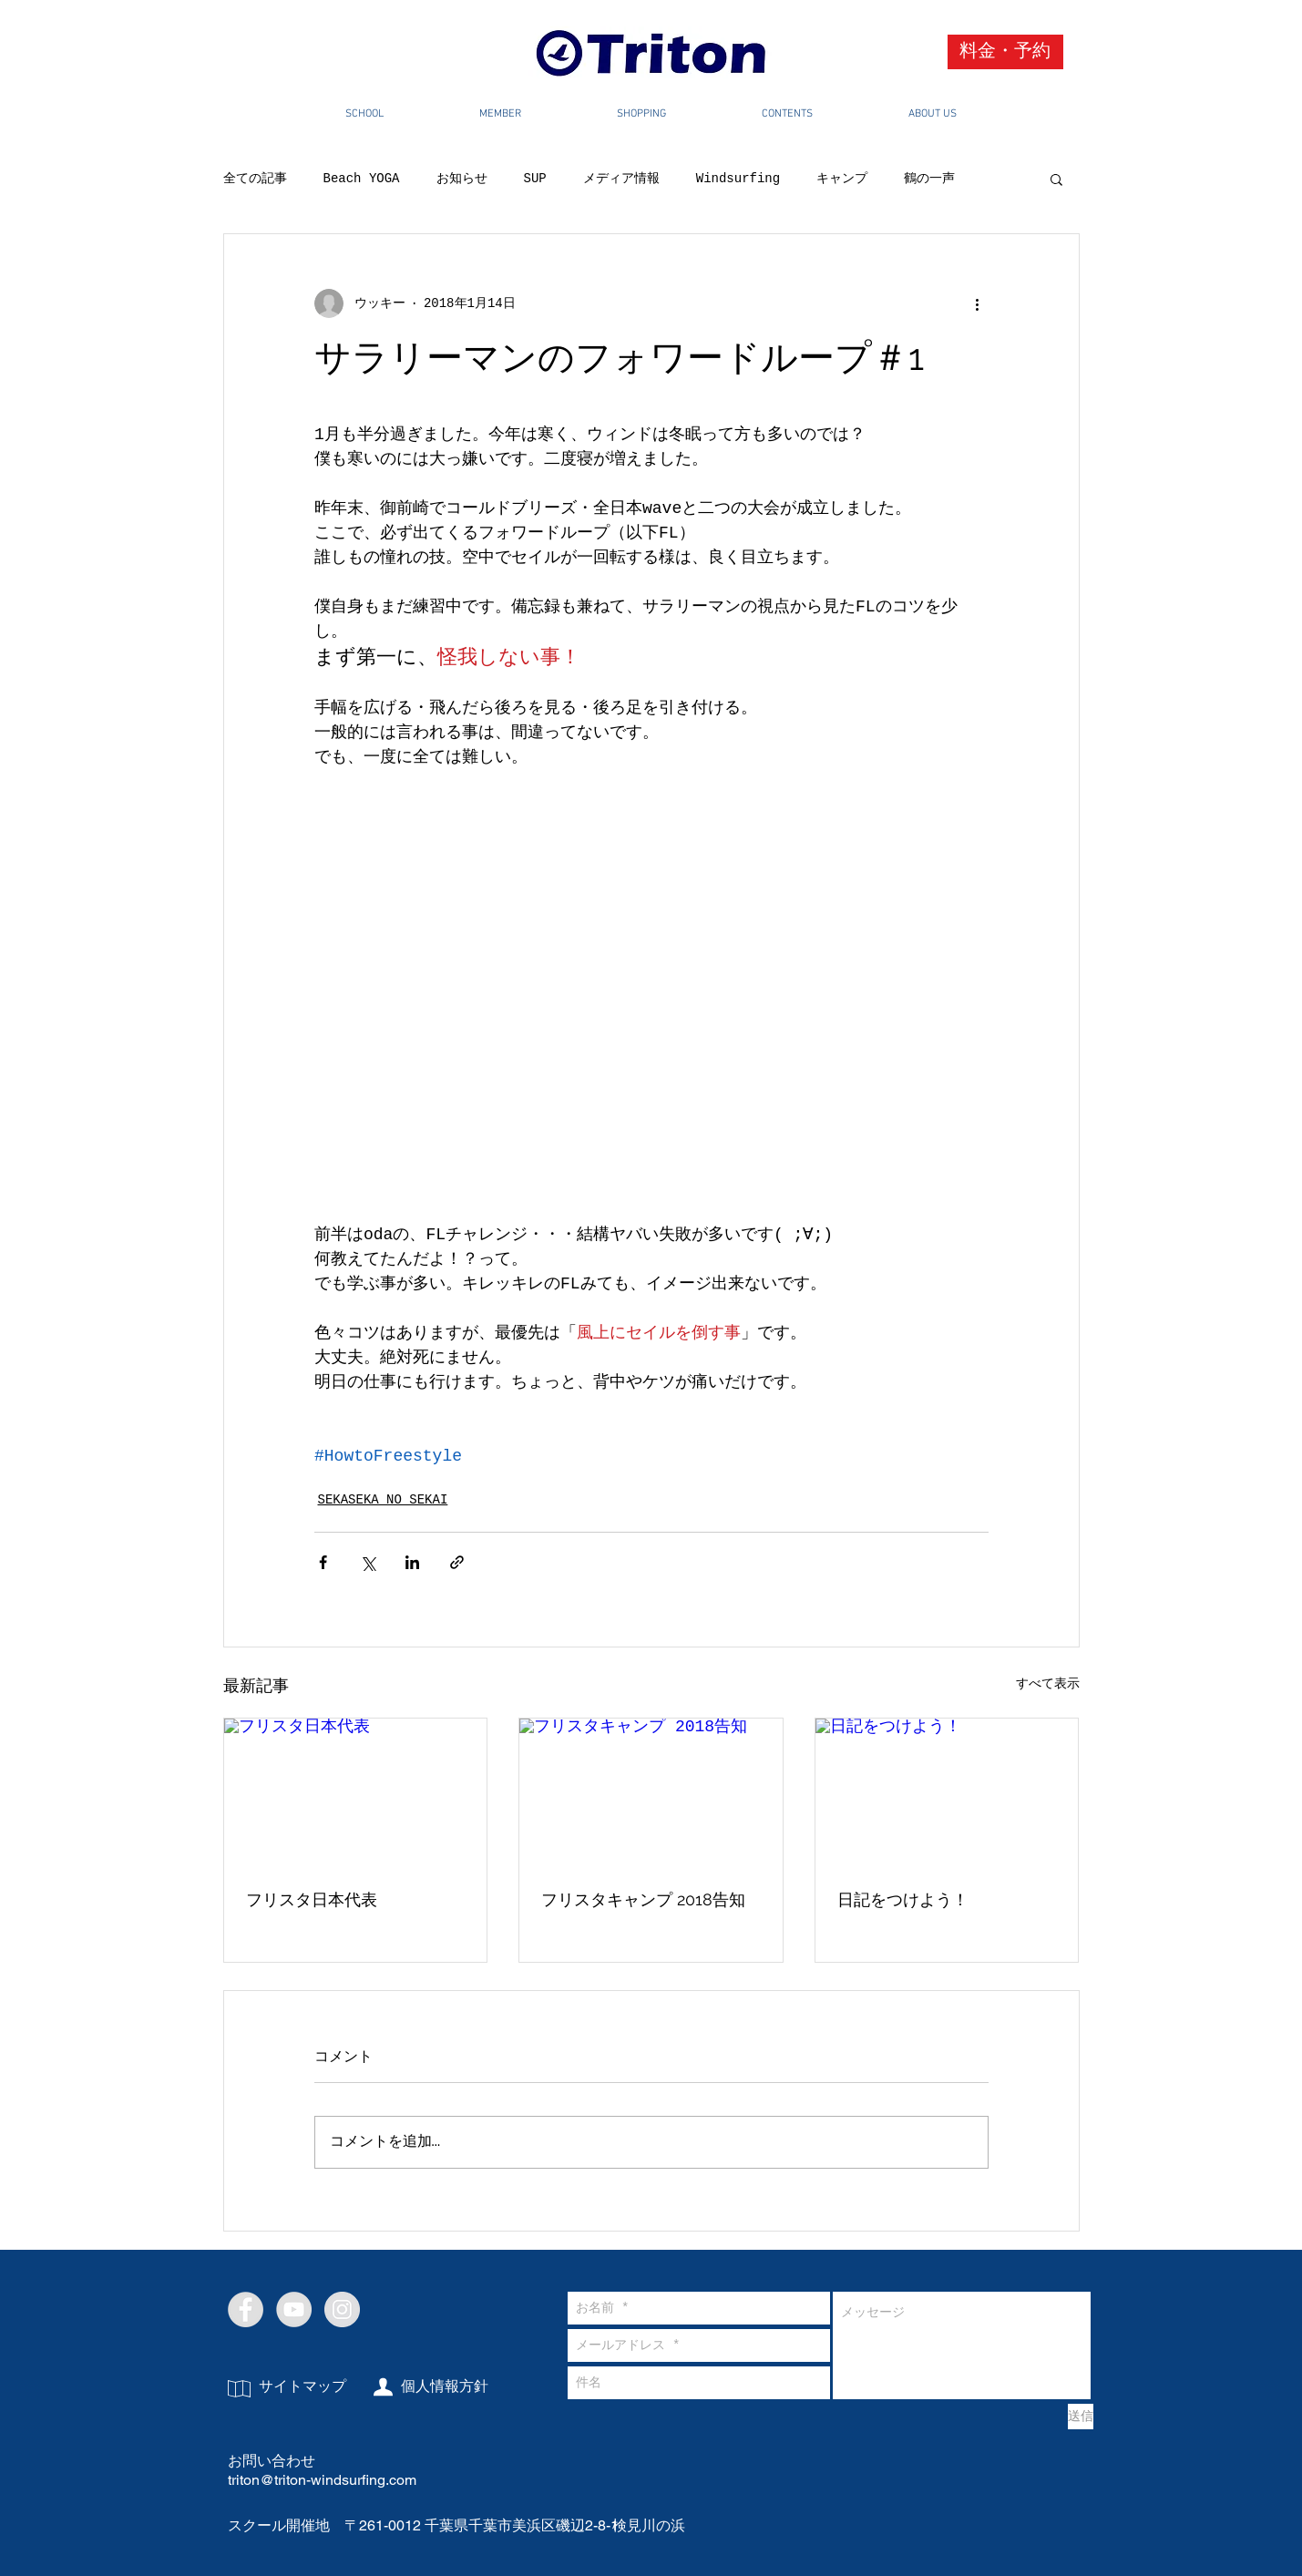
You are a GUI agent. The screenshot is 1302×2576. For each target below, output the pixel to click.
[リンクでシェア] (457, 1562)
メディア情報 (621, 178)
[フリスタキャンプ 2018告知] (651, 1792)
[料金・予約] (1005, 52)
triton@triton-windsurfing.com (322, 2480)
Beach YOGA (361, 178)
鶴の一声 (929, 178)
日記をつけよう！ (903, 1899)
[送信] (1080, 2416)
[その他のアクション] (978, 303)
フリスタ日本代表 (311, 1899)
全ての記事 (255, 178)
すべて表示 (1048, 1684)
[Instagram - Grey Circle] (342, 2309)
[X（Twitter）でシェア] (367, 1562)
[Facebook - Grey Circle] (245, 2309)
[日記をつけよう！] (947, 1792)
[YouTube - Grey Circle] (294, 2309)
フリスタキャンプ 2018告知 (643, 1899)
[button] (1056, 178)
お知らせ (461, 178)
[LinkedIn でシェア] (412, 1562)
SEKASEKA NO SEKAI (383, 1500)
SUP (535, 178)
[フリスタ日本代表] (355, 1792)
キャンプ (841, 178)
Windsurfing (738, 178)
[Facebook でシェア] (323, 1562)
